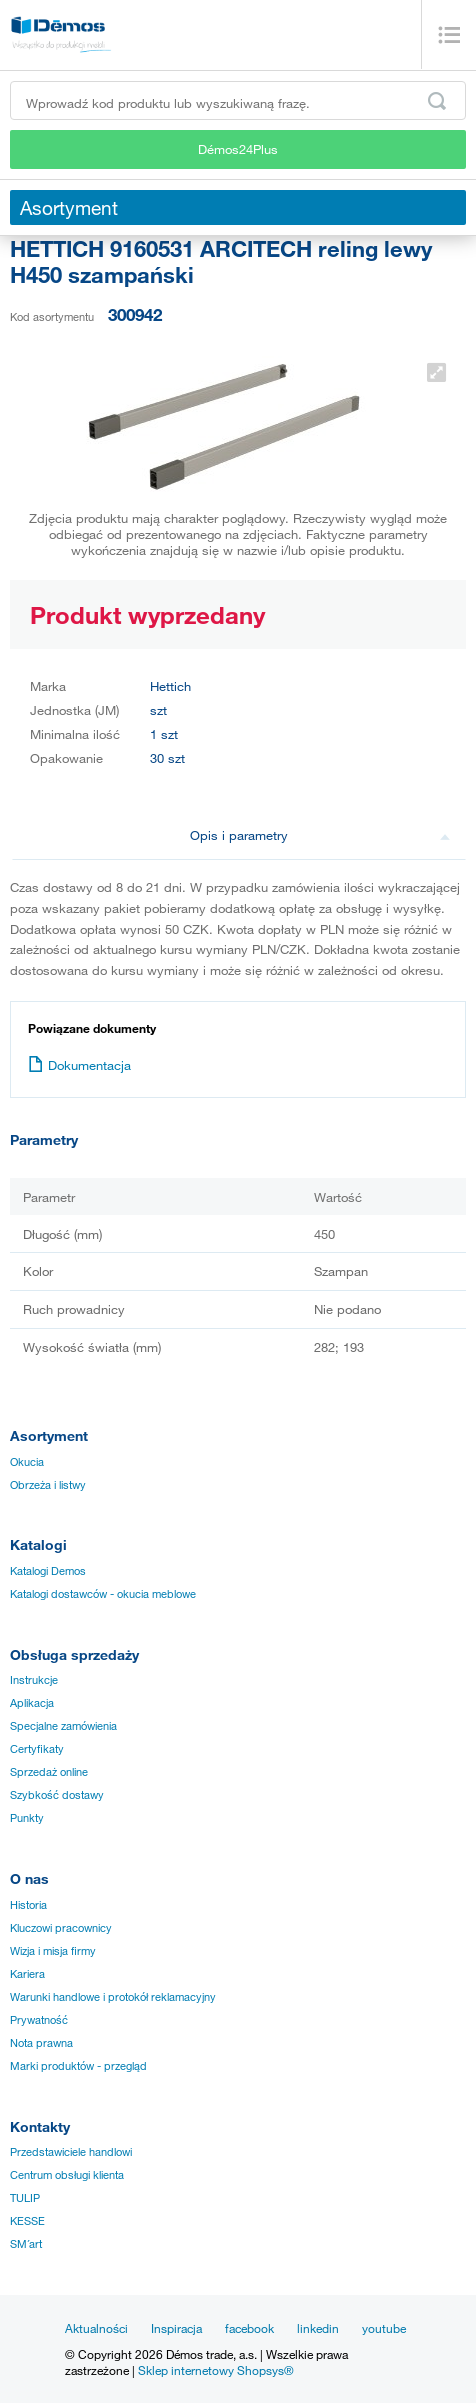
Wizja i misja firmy (53, 1951)
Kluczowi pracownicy (61, 1928)
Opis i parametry (320, 835)
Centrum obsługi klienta (67, 2175)
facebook (249, 2328)
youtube (384, 2328)
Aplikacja (32, 1703)
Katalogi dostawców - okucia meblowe (103, 1594)
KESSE (27, 2221)
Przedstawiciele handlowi (71, 2152)
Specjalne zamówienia (63, 1726)
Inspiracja (176, 2328)
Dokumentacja (79, 1065)
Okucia (27, 1462)
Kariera (27, 1974)
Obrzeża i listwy (48, 1485)
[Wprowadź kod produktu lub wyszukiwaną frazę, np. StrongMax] (238, 100)
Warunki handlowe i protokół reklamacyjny (113, 1997)
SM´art (26, 2244)
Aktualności (96, 2328)
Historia (28, 1905)
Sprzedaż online (49, 1772)
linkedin (318, 2328)
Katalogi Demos (48, 1571)
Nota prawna (41, 2043)
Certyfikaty (37, 1749)
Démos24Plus (238, 149)
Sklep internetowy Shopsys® (216, 2370)
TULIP (25, 2198)
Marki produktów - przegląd (78, 2066)
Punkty (27, 1818)
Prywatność (39, 2020)
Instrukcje (34, 1680)
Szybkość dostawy (57, 1795)
